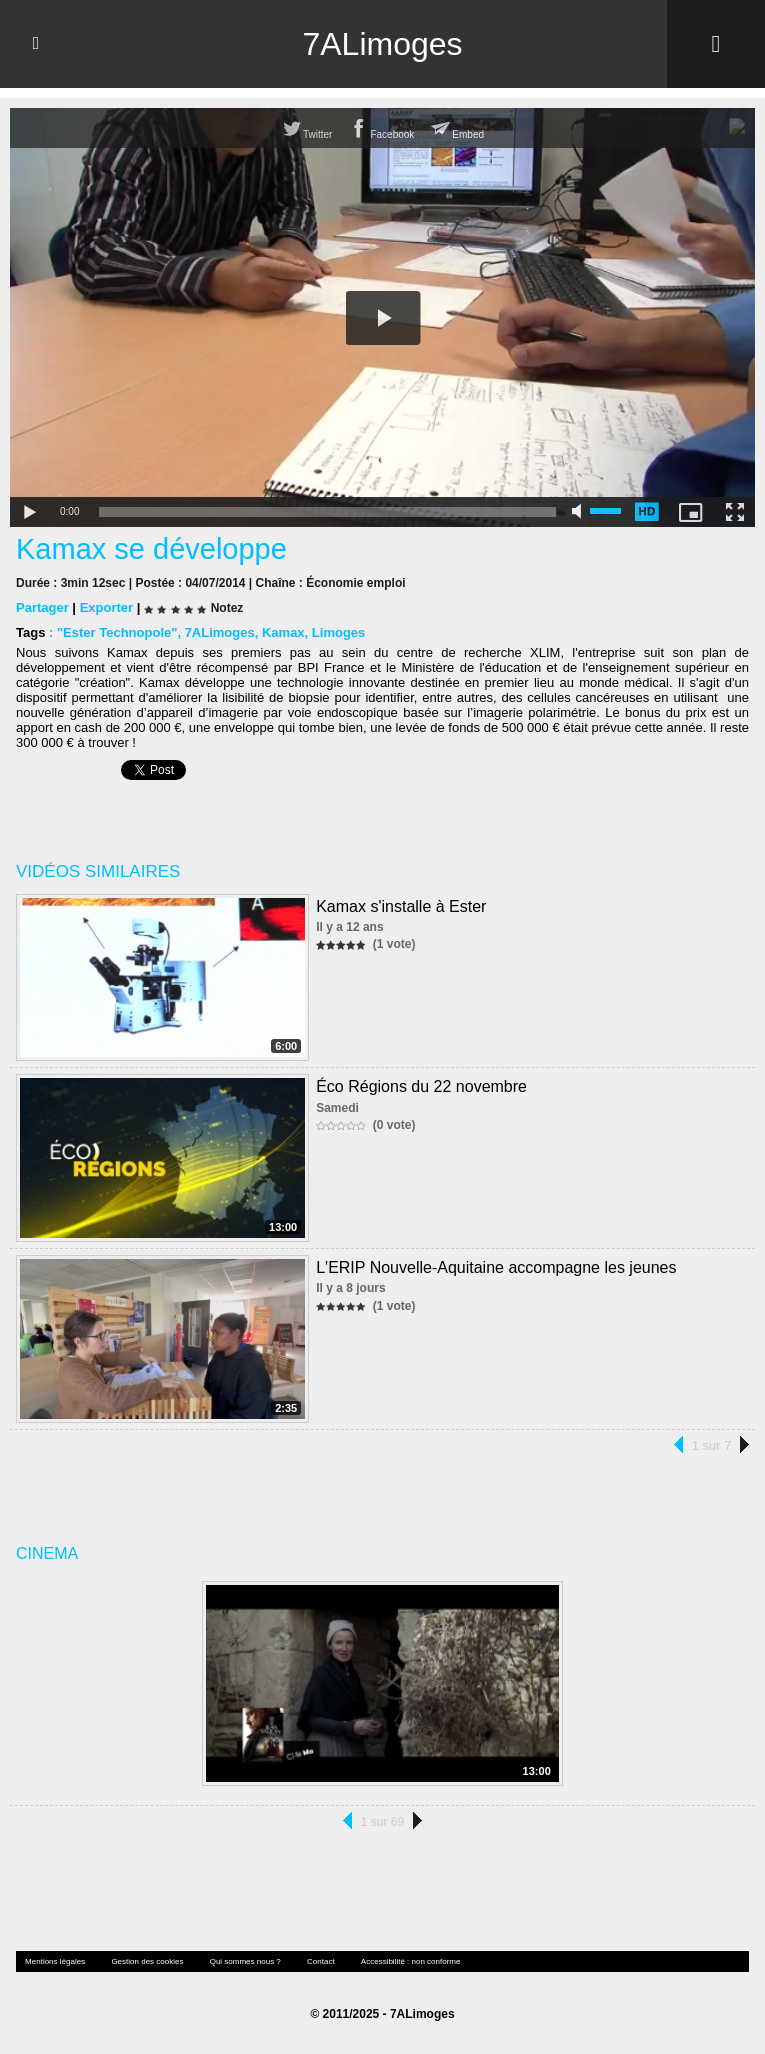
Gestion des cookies (147, 1961)
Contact (321, 1961)
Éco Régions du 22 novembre (421, 1086)
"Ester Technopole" (117, 632)
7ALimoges (382, 44)
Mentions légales (55, 1961)
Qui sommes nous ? (245, 1961)
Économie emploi (355, 583)
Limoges (338, 632)
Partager (42, 607)
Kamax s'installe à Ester (401, 906)
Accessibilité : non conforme (411, 1961)
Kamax (283, 632)
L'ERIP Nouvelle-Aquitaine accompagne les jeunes (496, 1267)
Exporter (106, 607)
